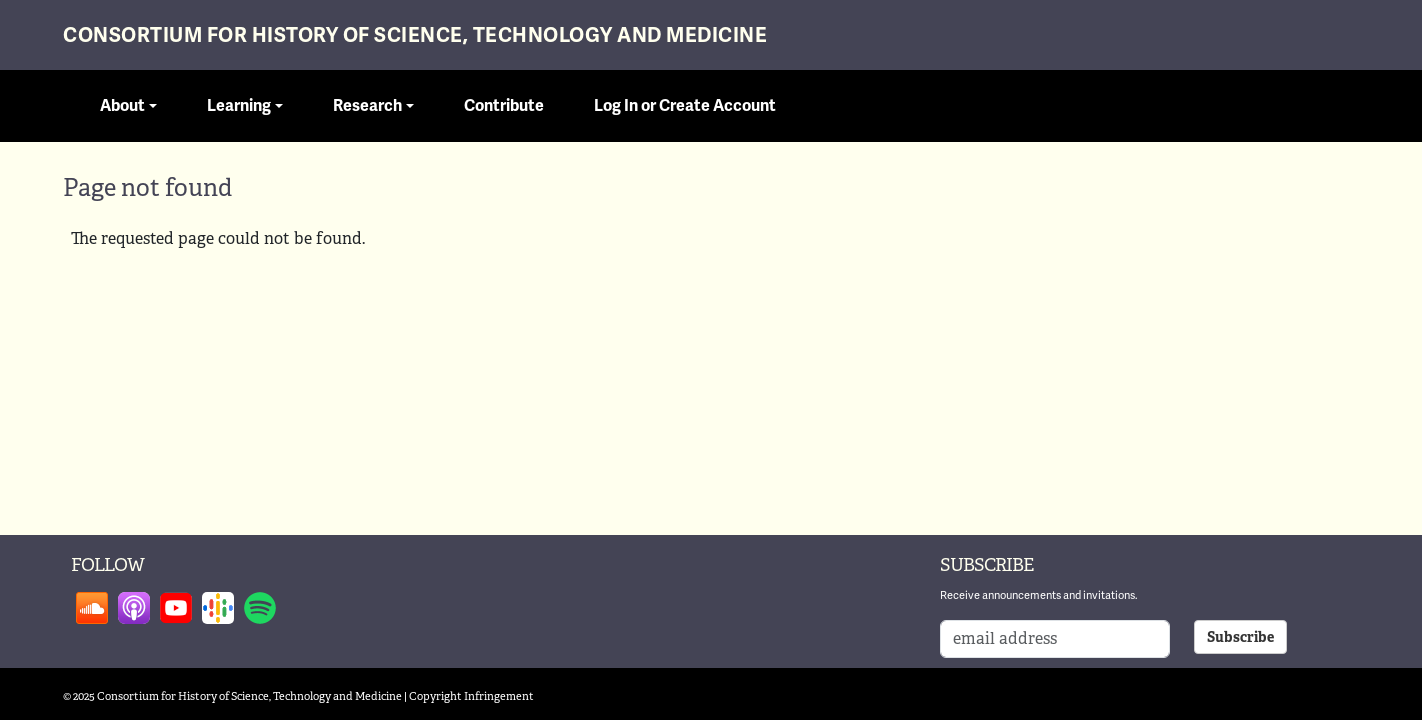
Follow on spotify (260, 608)
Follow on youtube (176, 608)
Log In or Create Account (685, 106)
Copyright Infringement (471, 696)
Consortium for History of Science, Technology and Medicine (415, 35)
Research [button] (367, 106)
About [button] (122, 106)
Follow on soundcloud (92, 608)
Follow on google (218, 608)
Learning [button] (239, 106)
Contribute (504, 106)
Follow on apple (134, 608)
